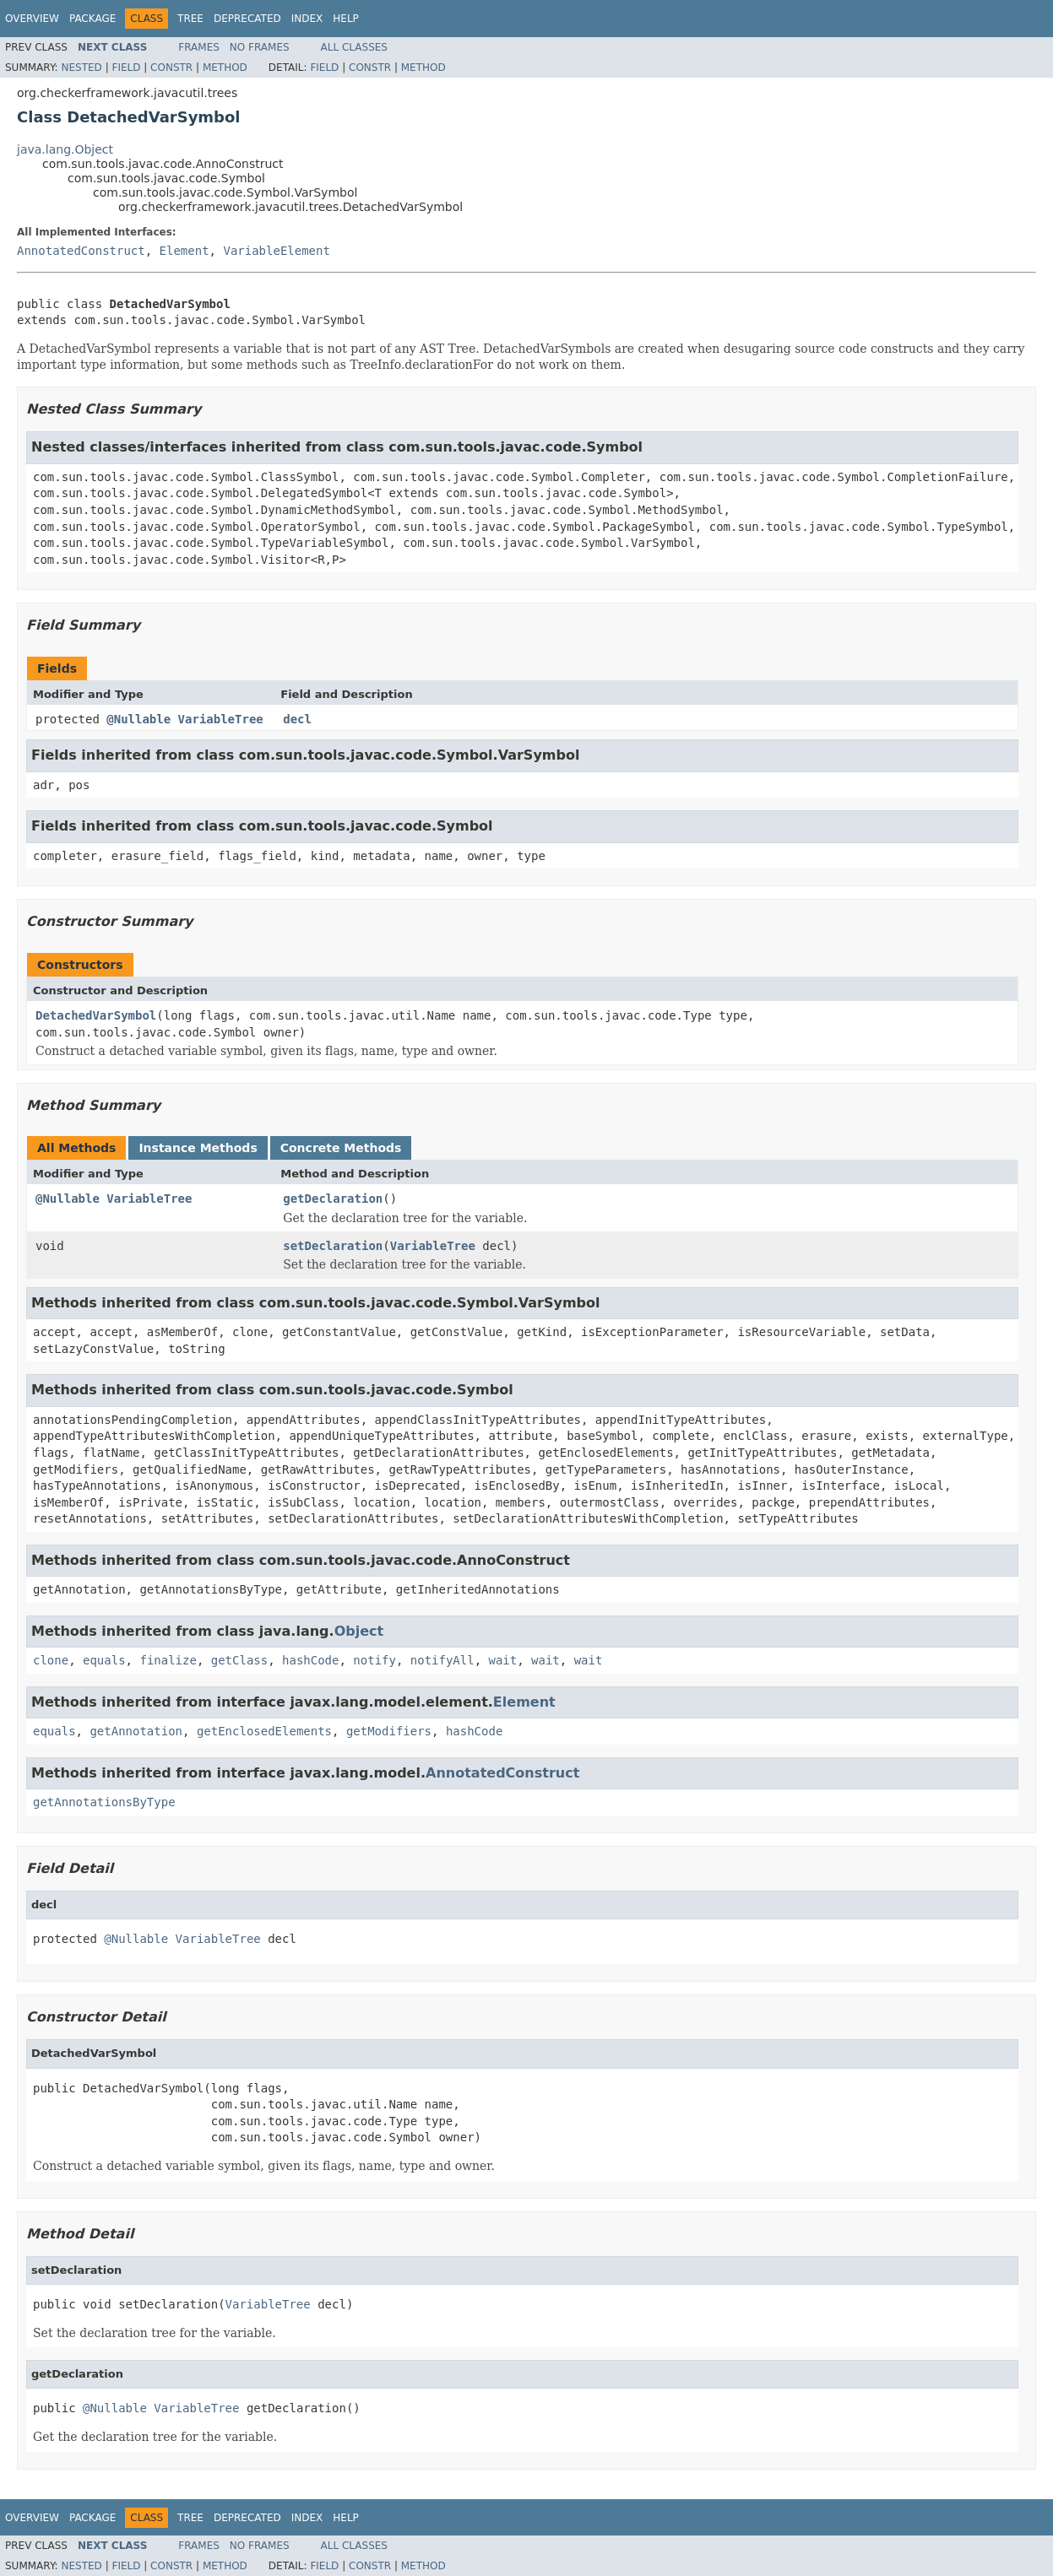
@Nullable (138, 719)
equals (104, 1660)
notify (374, 1660)
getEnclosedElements (264, 1731)
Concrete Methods (341, 1148)
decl (297, 719)
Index (307, 18)
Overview (32, 18)
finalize (167, 1660)
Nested (81, 67)
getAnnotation (136, 1731)
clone (50, 1660)
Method (225, 67)
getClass (239, 1660)
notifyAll (442, 1660)
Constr (171, 67)
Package (92, 18)
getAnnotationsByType (104, 1802)
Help (346, 18)
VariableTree (220, 719)
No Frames (260, 47)
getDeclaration (333, 1198)
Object (359, 1631)
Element (184, 250)
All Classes (354, 47)
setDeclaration (333, 1246)
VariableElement (276, 250)
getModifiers (389, 1731)
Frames (199, 47)
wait (503, 1660)
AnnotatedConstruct (81, 250)
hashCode (310, 1660)
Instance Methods (197, 1148)
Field (125, 67)
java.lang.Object (65, 149)
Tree (190, 18)
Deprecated (247, 18)
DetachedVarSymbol (95, 1015)
